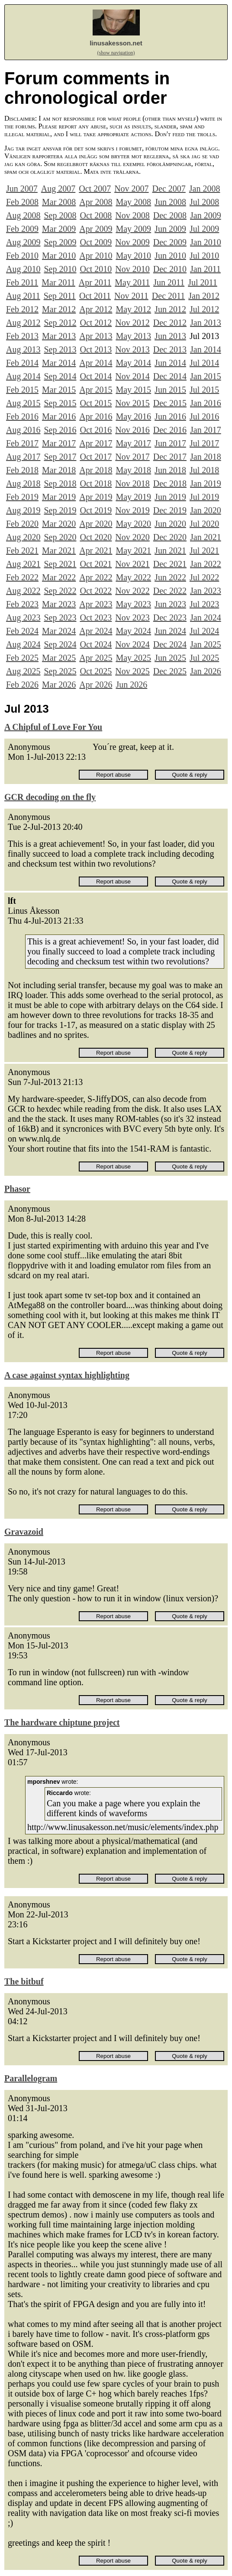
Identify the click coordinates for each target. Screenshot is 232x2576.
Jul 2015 (204, 389)
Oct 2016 (96, 430)
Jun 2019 (170, 497)
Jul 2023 (204, 604)
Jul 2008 (204, 202)
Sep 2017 (60, 456)
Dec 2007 (169, 188)
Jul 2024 (204, 631)
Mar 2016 (59, 416)
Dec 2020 (170, 537)
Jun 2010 (170, 255)
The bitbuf (24, 1981)
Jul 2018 (204, 470)
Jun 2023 (170, 604)
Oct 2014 (96, 376)
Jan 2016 (205, 403)
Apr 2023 (95, 604)
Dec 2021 (170, 564)
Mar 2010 (59, 255)
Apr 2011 (95, 282)
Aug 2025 (23, 671)
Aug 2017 (23, 456)
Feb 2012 (22, 309)
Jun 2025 (170, 657)
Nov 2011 (131, 296)
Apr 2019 (95, 497)
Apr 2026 (95, 684)
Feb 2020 (22, 523)
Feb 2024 (22, 631)
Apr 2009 (95, 229)
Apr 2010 (95, 255)
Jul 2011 (202, 282)
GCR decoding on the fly (50, 797)
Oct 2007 (95, 188)
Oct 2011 (95, 296)
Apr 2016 (95, 416)
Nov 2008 (132, 215)
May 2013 (133, 336)
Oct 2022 (96, 590)
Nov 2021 (132, 564)
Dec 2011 (168, 296)
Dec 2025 (170, 671)
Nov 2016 (132, 430)
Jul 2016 (204, 416)
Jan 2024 (205, 617)
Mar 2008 (59, 202)
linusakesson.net (116, 43)
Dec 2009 (170, 242)
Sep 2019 (60, 510)
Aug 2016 (23, 430)
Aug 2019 (23, 510)
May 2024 (133, 631)
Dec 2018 (170, 483)
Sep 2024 (60, 644)
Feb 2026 (22, 684)
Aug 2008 (23, 215)
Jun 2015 (170, 389)
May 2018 (133, 470)
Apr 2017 (95, 443)
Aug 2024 (23, 644)
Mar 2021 (59, 550)
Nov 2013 (132, 349)
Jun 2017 (170, 443)
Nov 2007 (131, 188)
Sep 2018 (60, 483)
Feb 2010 (22, 255)
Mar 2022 (59, 577)
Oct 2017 (96, 456)
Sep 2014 (60, 376)
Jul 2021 (204, 550)
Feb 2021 (22, 550)
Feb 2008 (22, 202)
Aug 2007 (58, 188)
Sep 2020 (60, 537)
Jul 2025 (204, 657)
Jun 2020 (170, 523)
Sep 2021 (60, 564)
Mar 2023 (59, 604)
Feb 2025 (22, 657)
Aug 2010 (23, 269)
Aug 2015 (23, 403)
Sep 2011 (60, 296)
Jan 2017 (205, 430)
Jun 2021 (170, 550)
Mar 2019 (59, 497)
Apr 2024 (95, 631)
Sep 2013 (60, 349)
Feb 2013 (22, 336)
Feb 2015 (22, 389)
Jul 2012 (204, 309)
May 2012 (133, 309)
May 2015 (133, 389)
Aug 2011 (23, 296)
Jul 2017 (204, 443)
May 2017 (133, 443)
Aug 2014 (23, 376)
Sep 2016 (60, 430)
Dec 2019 (170, 510)
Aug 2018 (23, 483)
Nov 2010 (132, 269)
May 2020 (133, 523)
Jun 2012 (170, 309)
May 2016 (133, 416)
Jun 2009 (170, 229)
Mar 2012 (59, 309)
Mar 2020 (59, 523)
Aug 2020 (23, 537)
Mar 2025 (59, 657)
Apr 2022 (95, 577)
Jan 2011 (205, 269)
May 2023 (133, 604)
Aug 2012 (23, 322)
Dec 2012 (170, 322)
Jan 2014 (205, 349)
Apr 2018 (95, 470)
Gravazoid (23, 1531)
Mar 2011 (58, 282)
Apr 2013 (95, 336)
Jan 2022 (205, 564)
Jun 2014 (170, 363)
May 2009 (133, 229)
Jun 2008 (170, 202)
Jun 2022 (170, 577)
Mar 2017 (59, 443)
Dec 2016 (170, 430)
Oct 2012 (96, 322)
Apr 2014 (95, 363)
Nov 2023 (132, 617)
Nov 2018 (132, 483)
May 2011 (132, 282)
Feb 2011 (22, 282)
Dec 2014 (170, 376)
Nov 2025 (132, 671)
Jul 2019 (204, 497)
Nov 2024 (132, 644)
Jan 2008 (204, 188)
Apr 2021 (95, 550)
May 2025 (133, 657)
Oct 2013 (96, 349)
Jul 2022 (204, 577)
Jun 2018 (170, 470)
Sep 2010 (60, 269)
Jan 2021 (205, 537)
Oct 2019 (96, 510)
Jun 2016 (170, 416)
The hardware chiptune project (61, 1722)
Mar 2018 (59, 470)
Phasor (17, 1189)
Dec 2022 (170, 590)
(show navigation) (116, 53)
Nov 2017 (132, 456)
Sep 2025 (60, 671)
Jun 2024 (170, 631)
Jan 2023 (205, 590)
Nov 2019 (132, 510)
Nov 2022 (132, 590)
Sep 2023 (60, 617)
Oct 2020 (96, 537)
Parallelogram (30, 2078)
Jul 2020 (204, 523)
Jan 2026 (205, 671)
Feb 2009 (22, 229)
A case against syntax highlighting (66, 1375)
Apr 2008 (95, 202)
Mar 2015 (59, 389)
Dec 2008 (170, 215)
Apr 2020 (95, 523)
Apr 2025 (95, 657)
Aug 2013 (23, 349)
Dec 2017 (170, 456)
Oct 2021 (96, 564)
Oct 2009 (96, 242)
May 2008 (133, 202)
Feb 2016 (22, 416)
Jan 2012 (203, 296)
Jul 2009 (204, 229)
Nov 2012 (132, 322)
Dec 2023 (170, 617)
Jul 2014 (204, 363)
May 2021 (133, 550)
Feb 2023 (22, 604)
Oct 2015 (96, 403)
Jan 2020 (205, 510)
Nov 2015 (132, 403)
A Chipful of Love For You (53, 727)
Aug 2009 (23, 242)
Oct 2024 (96, 644)
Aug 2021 (23, 564)
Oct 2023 (96, 617)
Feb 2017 (22, 443)
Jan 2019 (205, 483)
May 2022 (133, 577)
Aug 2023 (23, 617)
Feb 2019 (22, 497)
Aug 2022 (23, 590)
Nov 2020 (132, 537)
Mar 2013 (59, 336)
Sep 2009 (60, 242)
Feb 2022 (22, 577)
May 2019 (133, 497)
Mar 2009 (59, 229)
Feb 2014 (22, 363)
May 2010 (133, 255)
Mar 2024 (59, 631)
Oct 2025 (96, 671)
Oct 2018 (96, 483)
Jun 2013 (170, 336)
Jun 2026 (131, 684)
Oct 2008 (96, 215)
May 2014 (133, 363)
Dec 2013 (170, 349)
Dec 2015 (170, 403)
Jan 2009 (205, 215)
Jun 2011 (168, 282)
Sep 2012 (60, 322)
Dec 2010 (170, 269)
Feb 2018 (22, 470)
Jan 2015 (205, 376)
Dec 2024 (170, 644)
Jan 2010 (205, 242)
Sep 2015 (60, 403)
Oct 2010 (96, 269)
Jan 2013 (205, 322)
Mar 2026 (59, 684)
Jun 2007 (22, 188)
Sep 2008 (60, 215)
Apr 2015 (95, 389)
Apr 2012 (95, 309)
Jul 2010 (204, 255)
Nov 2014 (132, 376)
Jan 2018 (205, 456)
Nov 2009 (132, 242)
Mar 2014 (59, 363)
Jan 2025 (205, 644)
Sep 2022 (60, 590)
